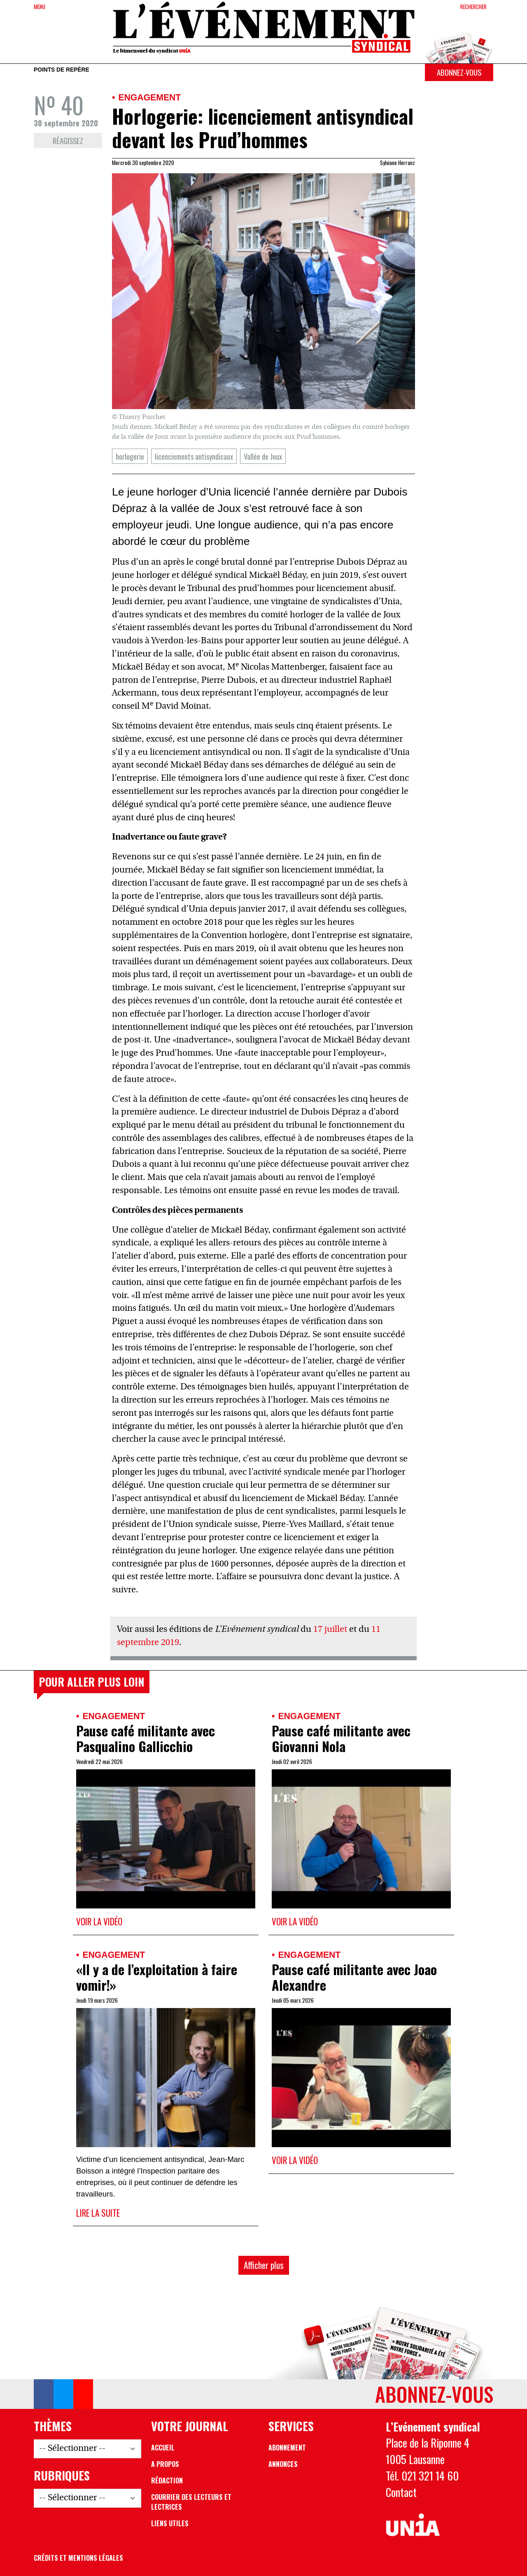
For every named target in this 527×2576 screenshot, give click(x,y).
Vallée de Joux (263, 456)
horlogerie (130, 456)
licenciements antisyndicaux (194, 456)
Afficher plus (264, 2265)
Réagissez (68, 140)
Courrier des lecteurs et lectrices (191, 2502)
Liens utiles (170, 2523)
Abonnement (287, 2448)
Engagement (149, 97)
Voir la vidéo (99, 1921)
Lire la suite (98, 2212)
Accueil (163, 2448)
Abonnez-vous (459, 72)
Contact (401, 2492)
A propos (165, 2464)
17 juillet (330, 1629)
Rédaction (167, 2480)
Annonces (283, 2464)
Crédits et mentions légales (78, 2558)
